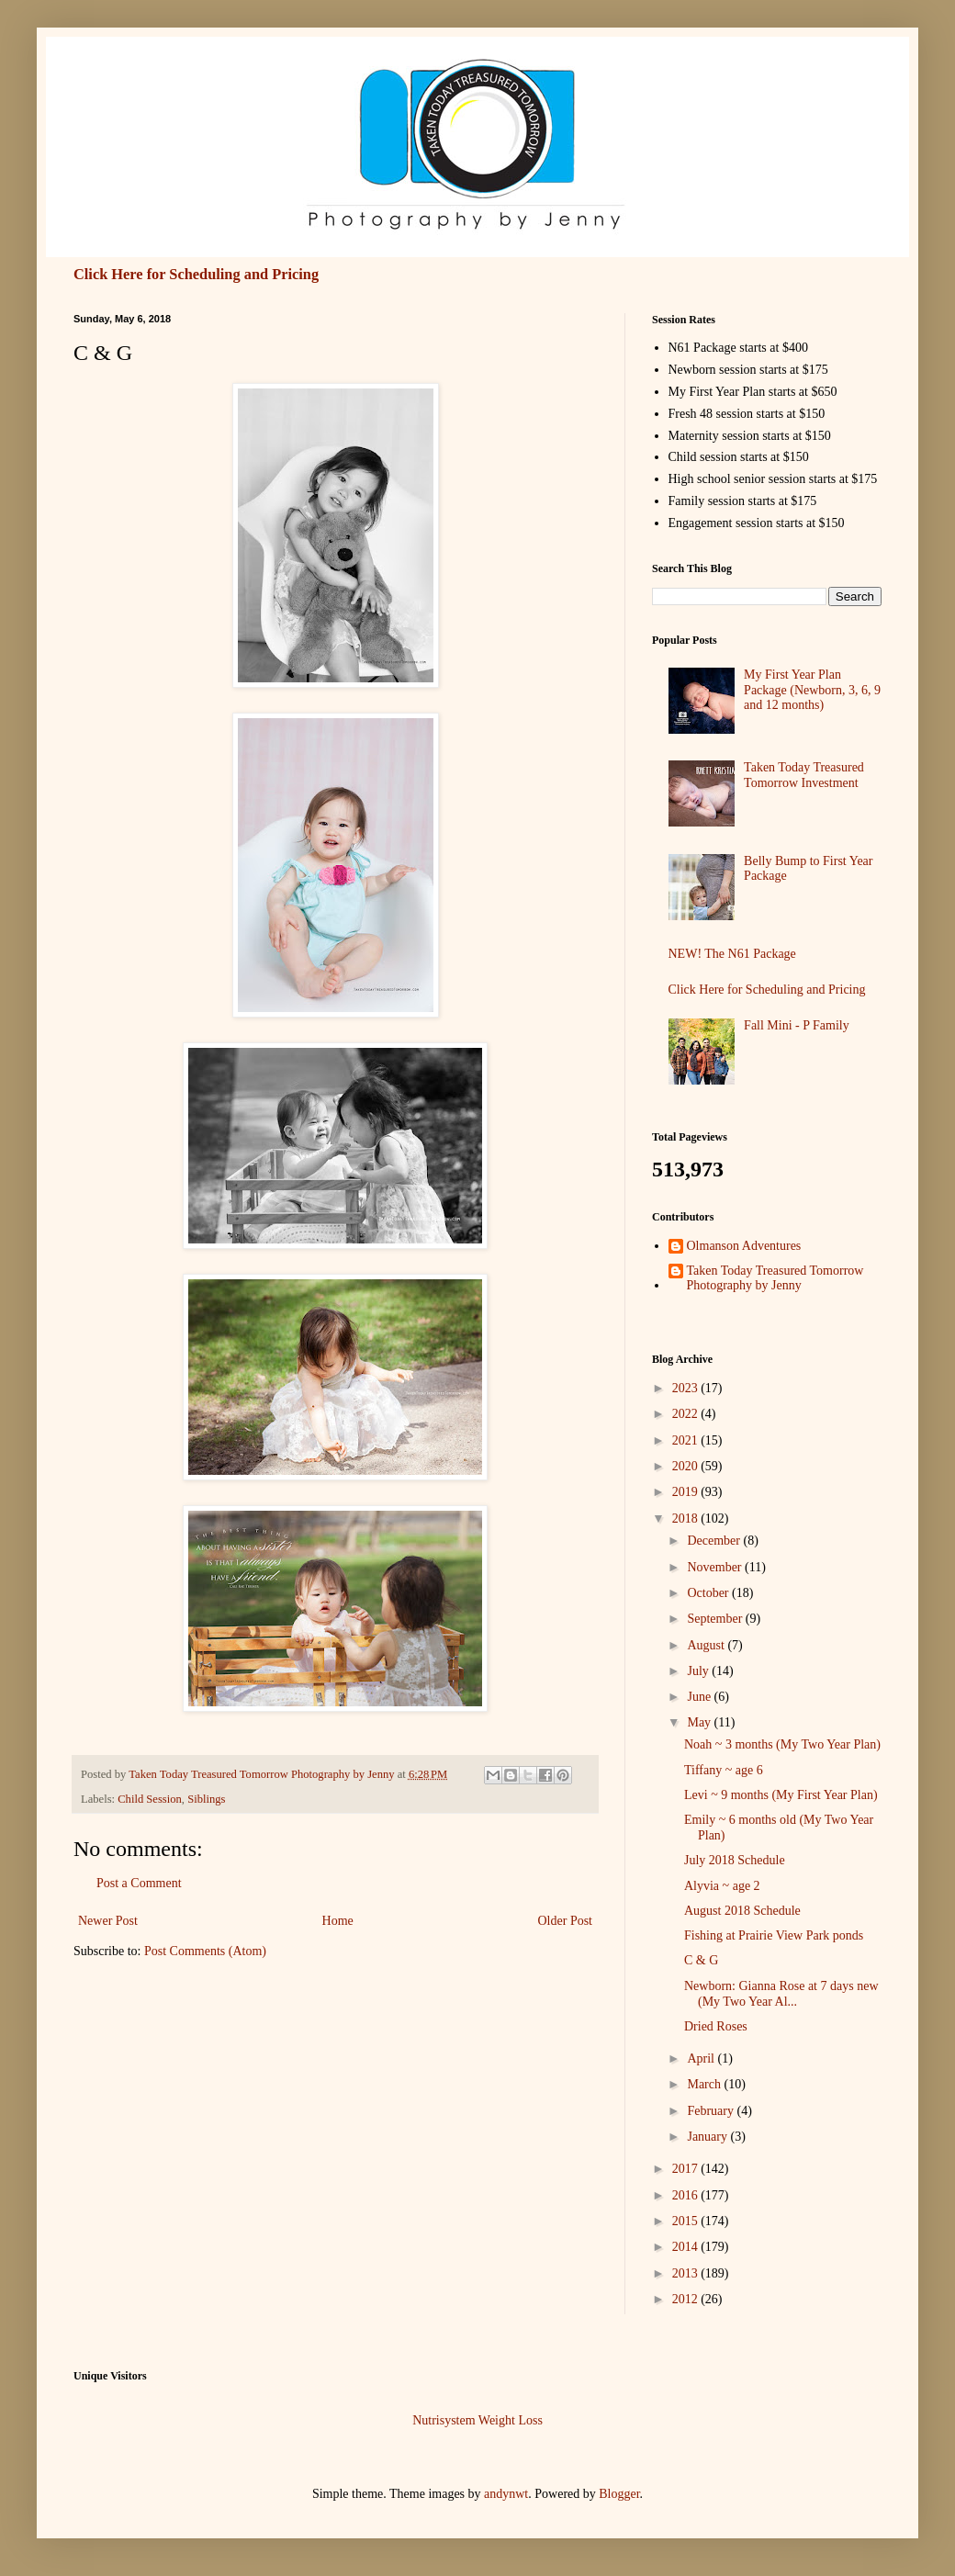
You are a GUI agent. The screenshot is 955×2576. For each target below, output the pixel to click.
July (699, 1671)
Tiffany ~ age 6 (723, 1770)
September (716, 1618)
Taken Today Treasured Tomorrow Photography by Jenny (775, 1278)
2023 (687, 1388)
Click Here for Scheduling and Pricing (196, 274)
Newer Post (108, 1921)
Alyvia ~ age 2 (722, 1886)
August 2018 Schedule (742, 1911)
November (716, 1567)
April (702, 2058)
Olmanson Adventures (744, 1246)
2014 (687, 2247)
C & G (701, 1960)
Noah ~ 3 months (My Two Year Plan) (782, 1744)
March (705, 2084)
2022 (687, 1414)
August (707, 1645)
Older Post (565, 1921)
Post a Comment (139, 1883)
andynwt (506, 2494)
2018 (687, 1518)
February (711, 2111)
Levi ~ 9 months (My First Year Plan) (781, 1795)
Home (338, 1921)
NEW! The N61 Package (732, 954)
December (715, 1540)
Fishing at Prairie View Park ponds (773, 1935)
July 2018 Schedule (734, 1860)
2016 (687, 2195)
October (709, 1593)
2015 (687, 2221)
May (700, 1722)
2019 (687, 1492)
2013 (687, 2273)
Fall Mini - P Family (796, 1025)
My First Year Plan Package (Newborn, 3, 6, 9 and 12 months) (812, 690)
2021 (687, 1440)
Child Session (150, 1799)
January (708, 2136)
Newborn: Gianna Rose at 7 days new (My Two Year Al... (781, 1993)
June (700, 1697)
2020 (687, 1466)
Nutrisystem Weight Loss (477, 2420)
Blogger (619, 2494)
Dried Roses (715, 2026)
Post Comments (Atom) (205, 1951)
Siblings (206, 1799)
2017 (687, 2169)
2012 (687, 2299)
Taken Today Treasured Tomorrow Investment (804, 775)
